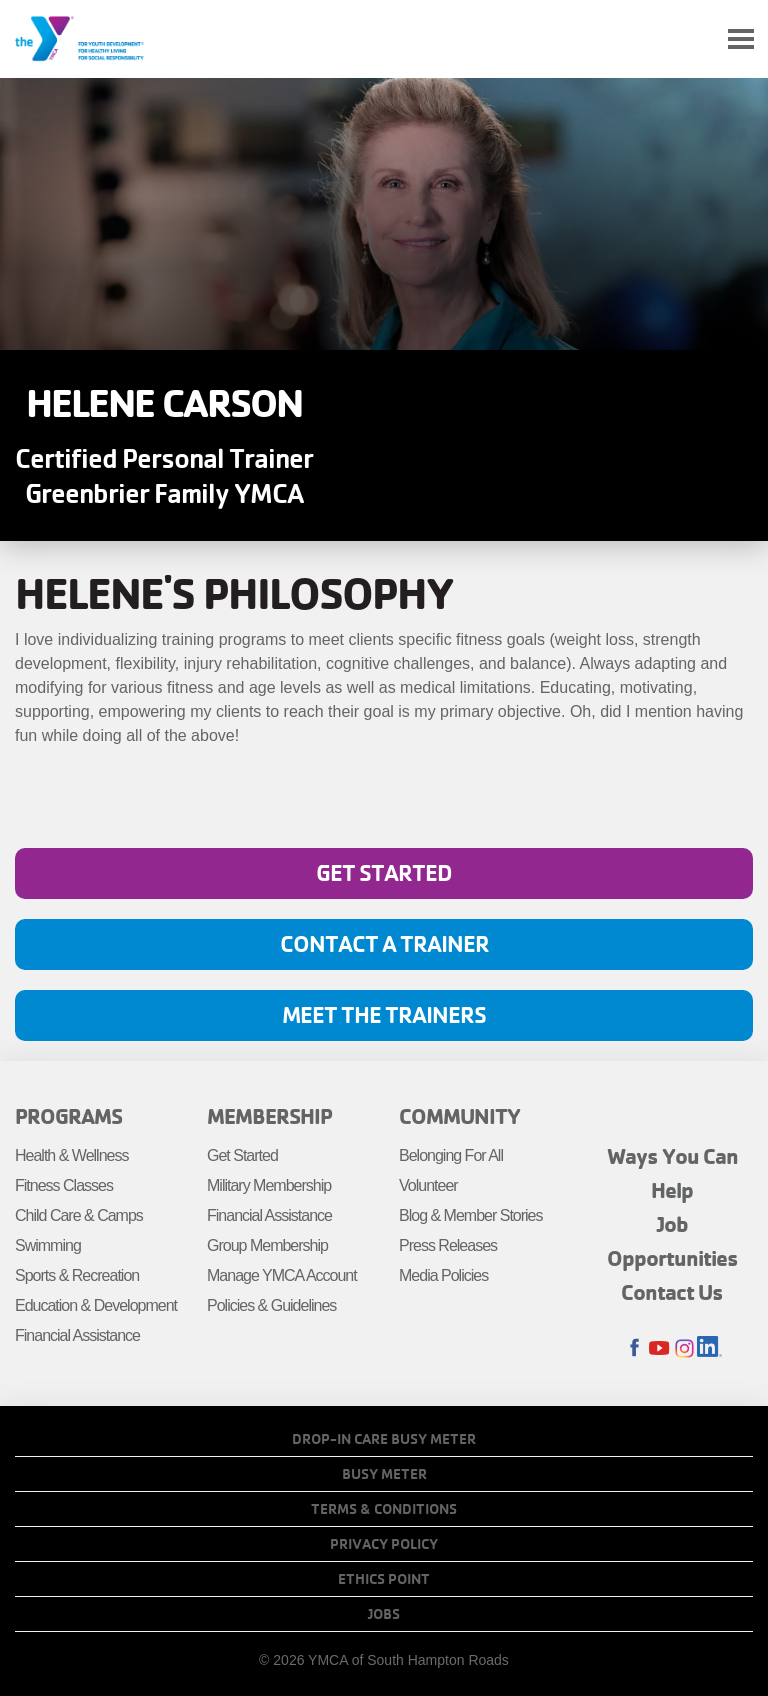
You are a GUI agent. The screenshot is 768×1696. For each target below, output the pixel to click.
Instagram (684, 1348)
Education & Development (96, 1305)
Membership (269, 1116)
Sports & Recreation (77, 1275)
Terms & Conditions (384, 1509)
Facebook (634, 1348)
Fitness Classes (64, 1185)
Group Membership (267, 1245)
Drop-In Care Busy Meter (384, 1439)
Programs (68, 1116)
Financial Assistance (77, 1335)
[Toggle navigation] (741, 39)
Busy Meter (384, 1474)
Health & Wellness (71, 1155)
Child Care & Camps (79, 1215)
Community (459, 1116)
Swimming (48, 1245)
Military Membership (269, 1185)
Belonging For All (451, 1155)
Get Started (384, 872)
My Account (694, 39)
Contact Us (672, 1292)
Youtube (659, 1348)
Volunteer (428, 1185)
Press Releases (448, 1245)
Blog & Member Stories (471, 1215)
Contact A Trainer (384, 943)
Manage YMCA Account (282, 1275)
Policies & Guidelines (271, 1305)
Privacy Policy (384, 1544)
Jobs (384, 1614)
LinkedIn (709, 1348)
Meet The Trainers (384, 1014)
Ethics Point (384, 1579)
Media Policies (443, 1275)
